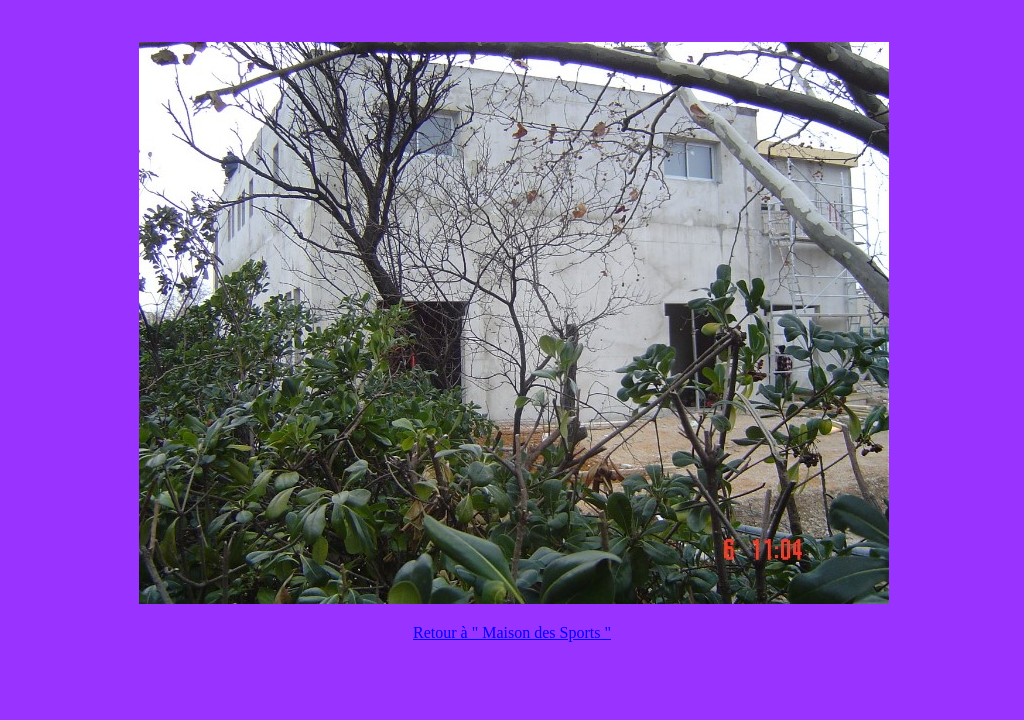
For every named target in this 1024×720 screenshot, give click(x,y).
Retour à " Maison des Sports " (512, 632)
